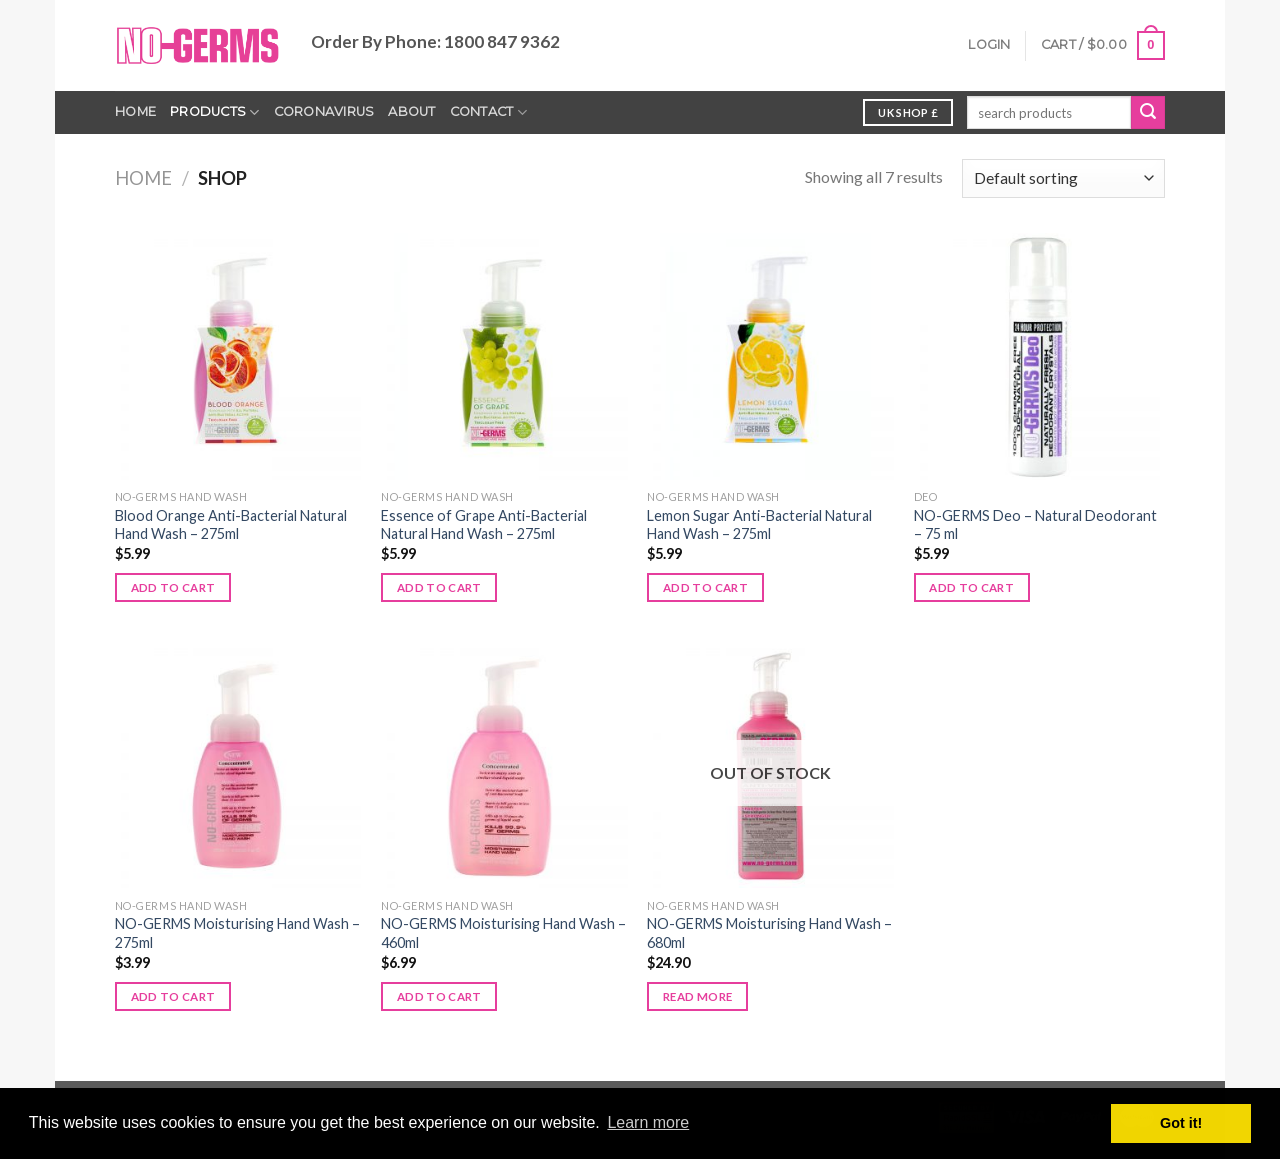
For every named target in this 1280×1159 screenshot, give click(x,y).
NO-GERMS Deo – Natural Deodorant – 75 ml (1035, 525)
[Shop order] (1063, 178)
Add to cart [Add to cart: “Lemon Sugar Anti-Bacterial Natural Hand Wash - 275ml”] (705, 587)
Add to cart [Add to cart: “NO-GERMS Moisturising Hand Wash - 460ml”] (439, 996)
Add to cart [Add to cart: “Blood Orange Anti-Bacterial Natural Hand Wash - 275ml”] (173, 587)
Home (135, 111)
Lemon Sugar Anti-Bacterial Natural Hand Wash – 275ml (759, 525)
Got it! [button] (1181, 1123)
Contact (488, 112)
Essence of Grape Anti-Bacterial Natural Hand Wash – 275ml (484, 525)
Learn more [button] (648, 1122)
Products (215, 112)
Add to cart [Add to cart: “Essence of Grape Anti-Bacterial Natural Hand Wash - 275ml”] (439, 587)
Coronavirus (324, 111)
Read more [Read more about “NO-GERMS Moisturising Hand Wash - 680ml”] (697, 996)
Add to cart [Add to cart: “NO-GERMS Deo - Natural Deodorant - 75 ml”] (971, 587)
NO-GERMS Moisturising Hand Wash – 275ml (237, 933)
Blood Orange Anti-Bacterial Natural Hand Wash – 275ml (231, 525)
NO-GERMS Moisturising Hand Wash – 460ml (503, 933)
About (411, 111)
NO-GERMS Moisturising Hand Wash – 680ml (769, 933)
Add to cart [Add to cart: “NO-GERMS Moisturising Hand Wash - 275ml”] (173, 996)
